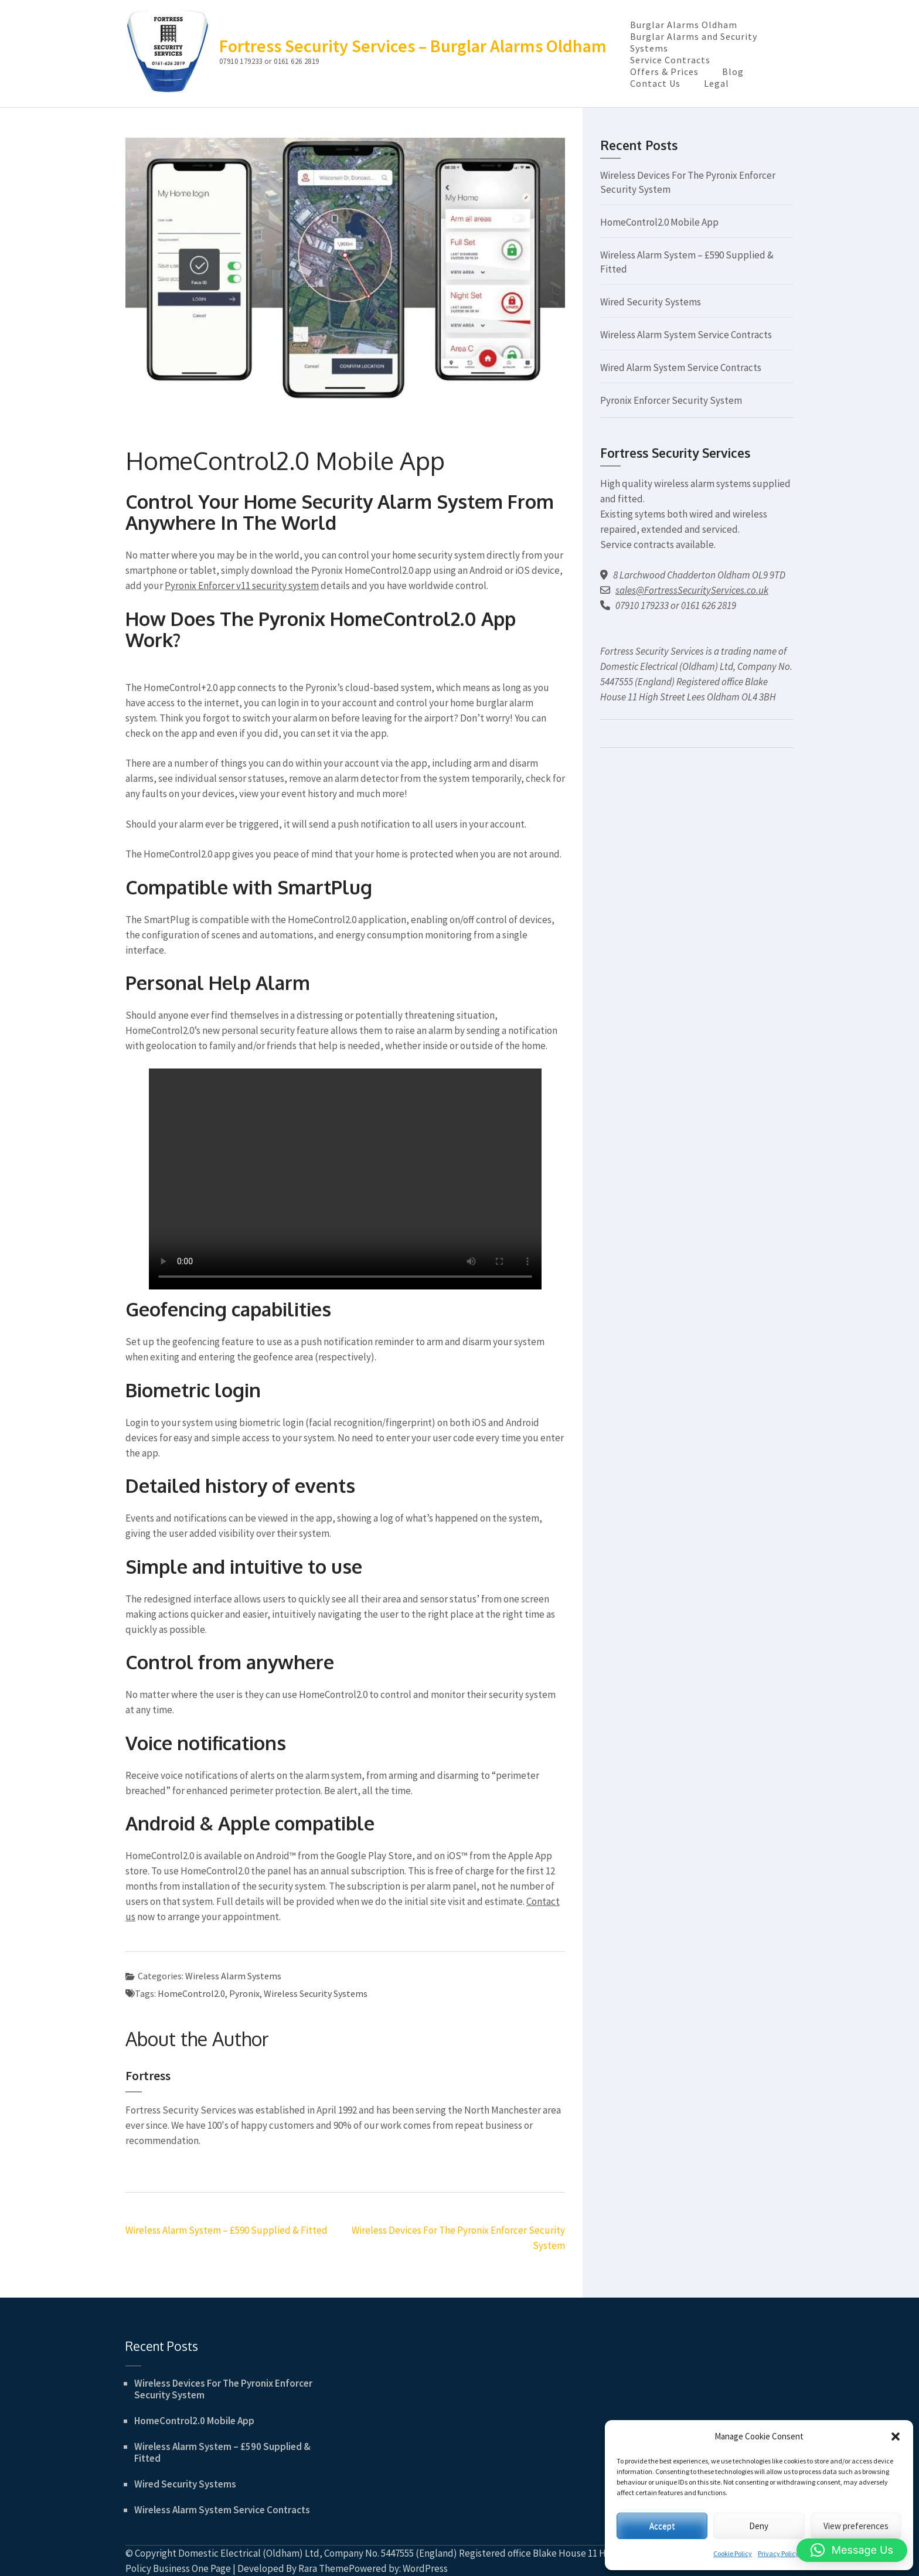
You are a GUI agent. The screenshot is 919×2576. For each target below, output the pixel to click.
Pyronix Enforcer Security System (671, 400)
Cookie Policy (732, 2553)
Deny (758, 2525)
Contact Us (655, 83)
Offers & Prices (664, 71)
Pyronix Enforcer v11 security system (242, 585)
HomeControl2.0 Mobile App (659, 222)
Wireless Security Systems (315, 1993)
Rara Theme (323, 2568)
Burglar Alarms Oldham (683, 24)
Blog (733, 71)
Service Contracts (670, 60)
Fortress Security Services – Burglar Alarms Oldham (413, 46)
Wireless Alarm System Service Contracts (686, 334)
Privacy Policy (778, 2553)
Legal (716, 83)
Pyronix (244, 1993)
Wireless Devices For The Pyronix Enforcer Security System (223, 2389)
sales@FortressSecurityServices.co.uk (691, 590)
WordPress (425, 2568)
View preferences (856, 2525)
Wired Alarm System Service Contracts (680, 367)
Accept (662, 2525)
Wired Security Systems (650, 301)
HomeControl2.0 (191, 1993)
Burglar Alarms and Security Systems (693, 42)
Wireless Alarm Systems (233, 1976)
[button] (895, 2436)
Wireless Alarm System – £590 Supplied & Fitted (226, 2230)
